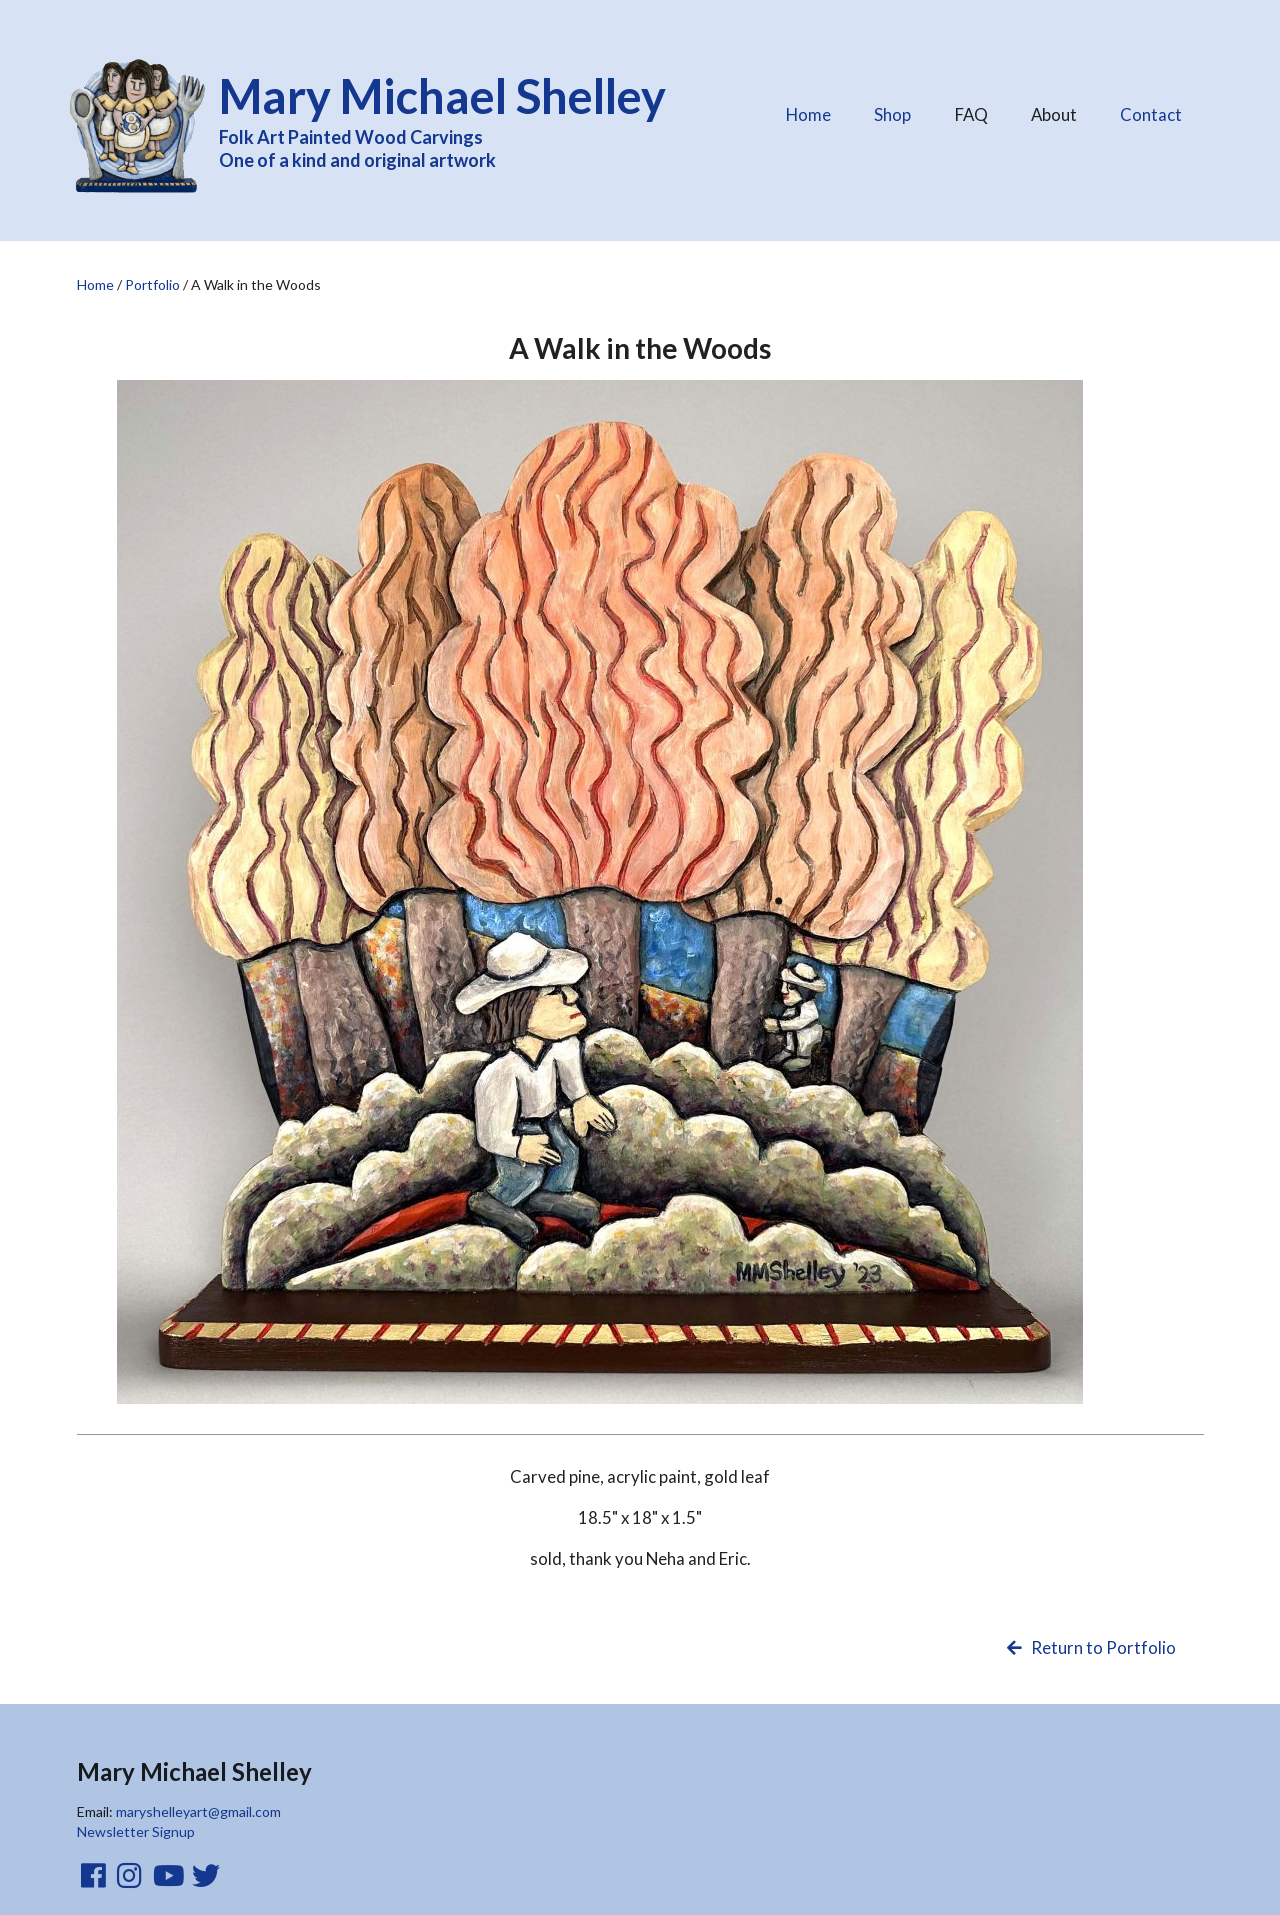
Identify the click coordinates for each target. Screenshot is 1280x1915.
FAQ (971, 109)
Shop (892, 114)
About (1053, 109)
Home (808, 114)
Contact (1151, 114)
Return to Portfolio (1089, 1647)
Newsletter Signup (136, 1831)
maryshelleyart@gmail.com (198, 1811)
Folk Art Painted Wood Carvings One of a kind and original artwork (456, 118)
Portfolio (152, 284)
